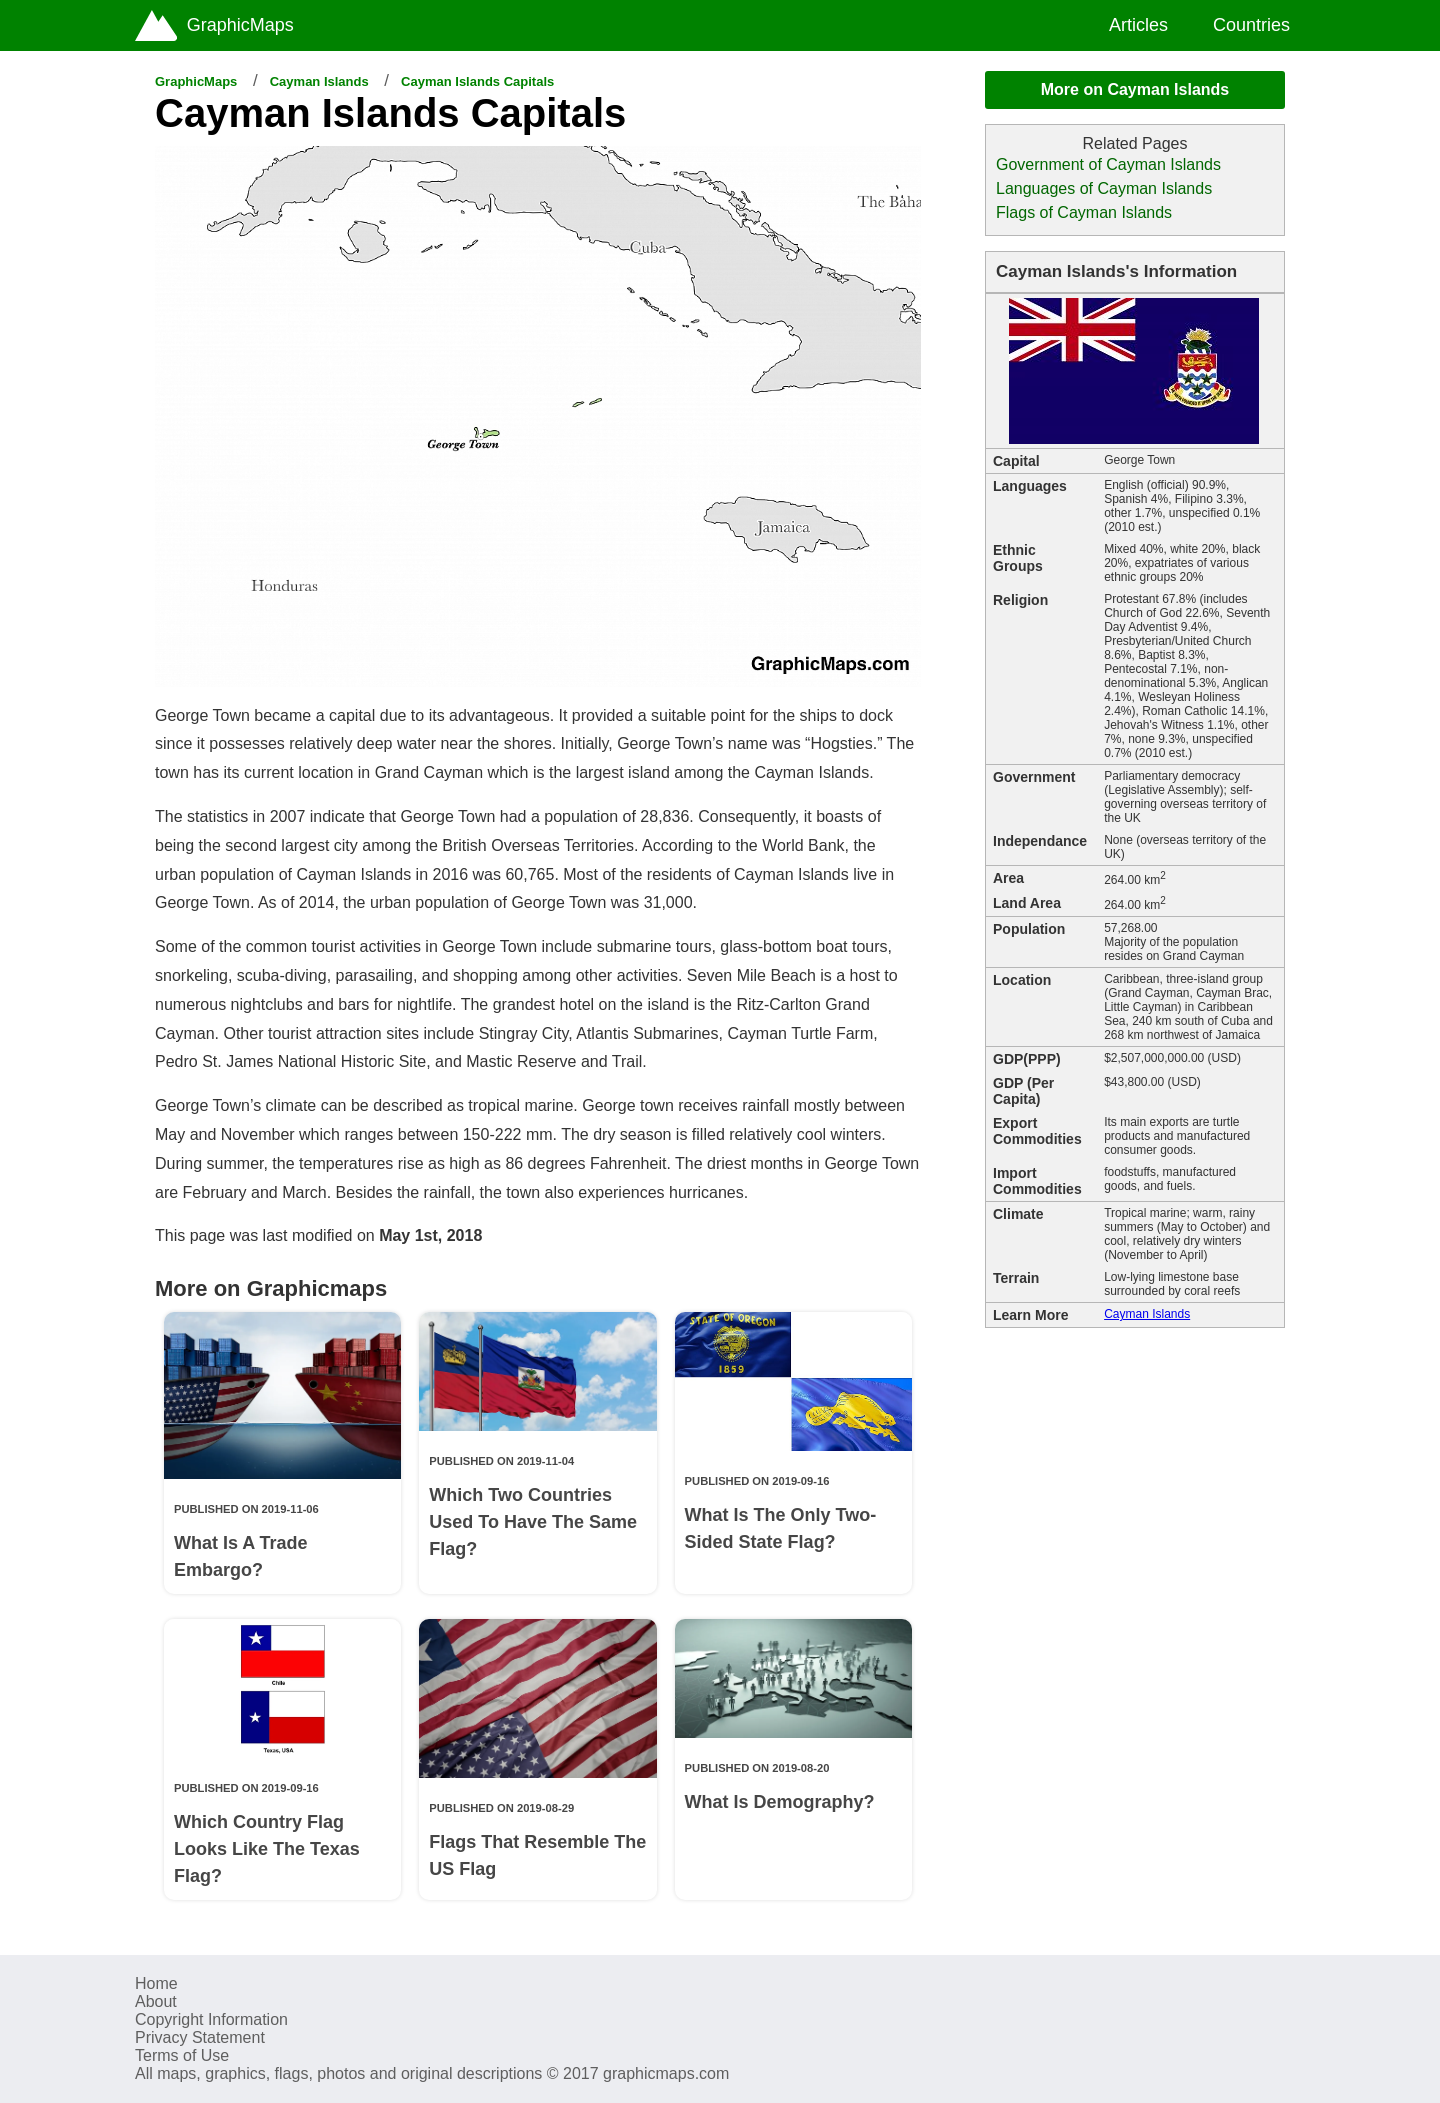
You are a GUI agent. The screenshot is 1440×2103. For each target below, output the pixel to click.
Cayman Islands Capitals (477, 81)
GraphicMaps (196, 81)
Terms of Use (182, 2055)
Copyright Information (211, 2019)
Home (156, 1983)
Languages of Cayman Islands (1104, 188)
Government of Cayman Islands (1108, 164)
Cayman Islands (319, 81)
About (156, 2001)
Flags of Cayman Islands (1084, 212)
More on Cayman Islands (1135, 89)
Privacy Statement (200, 2037)
